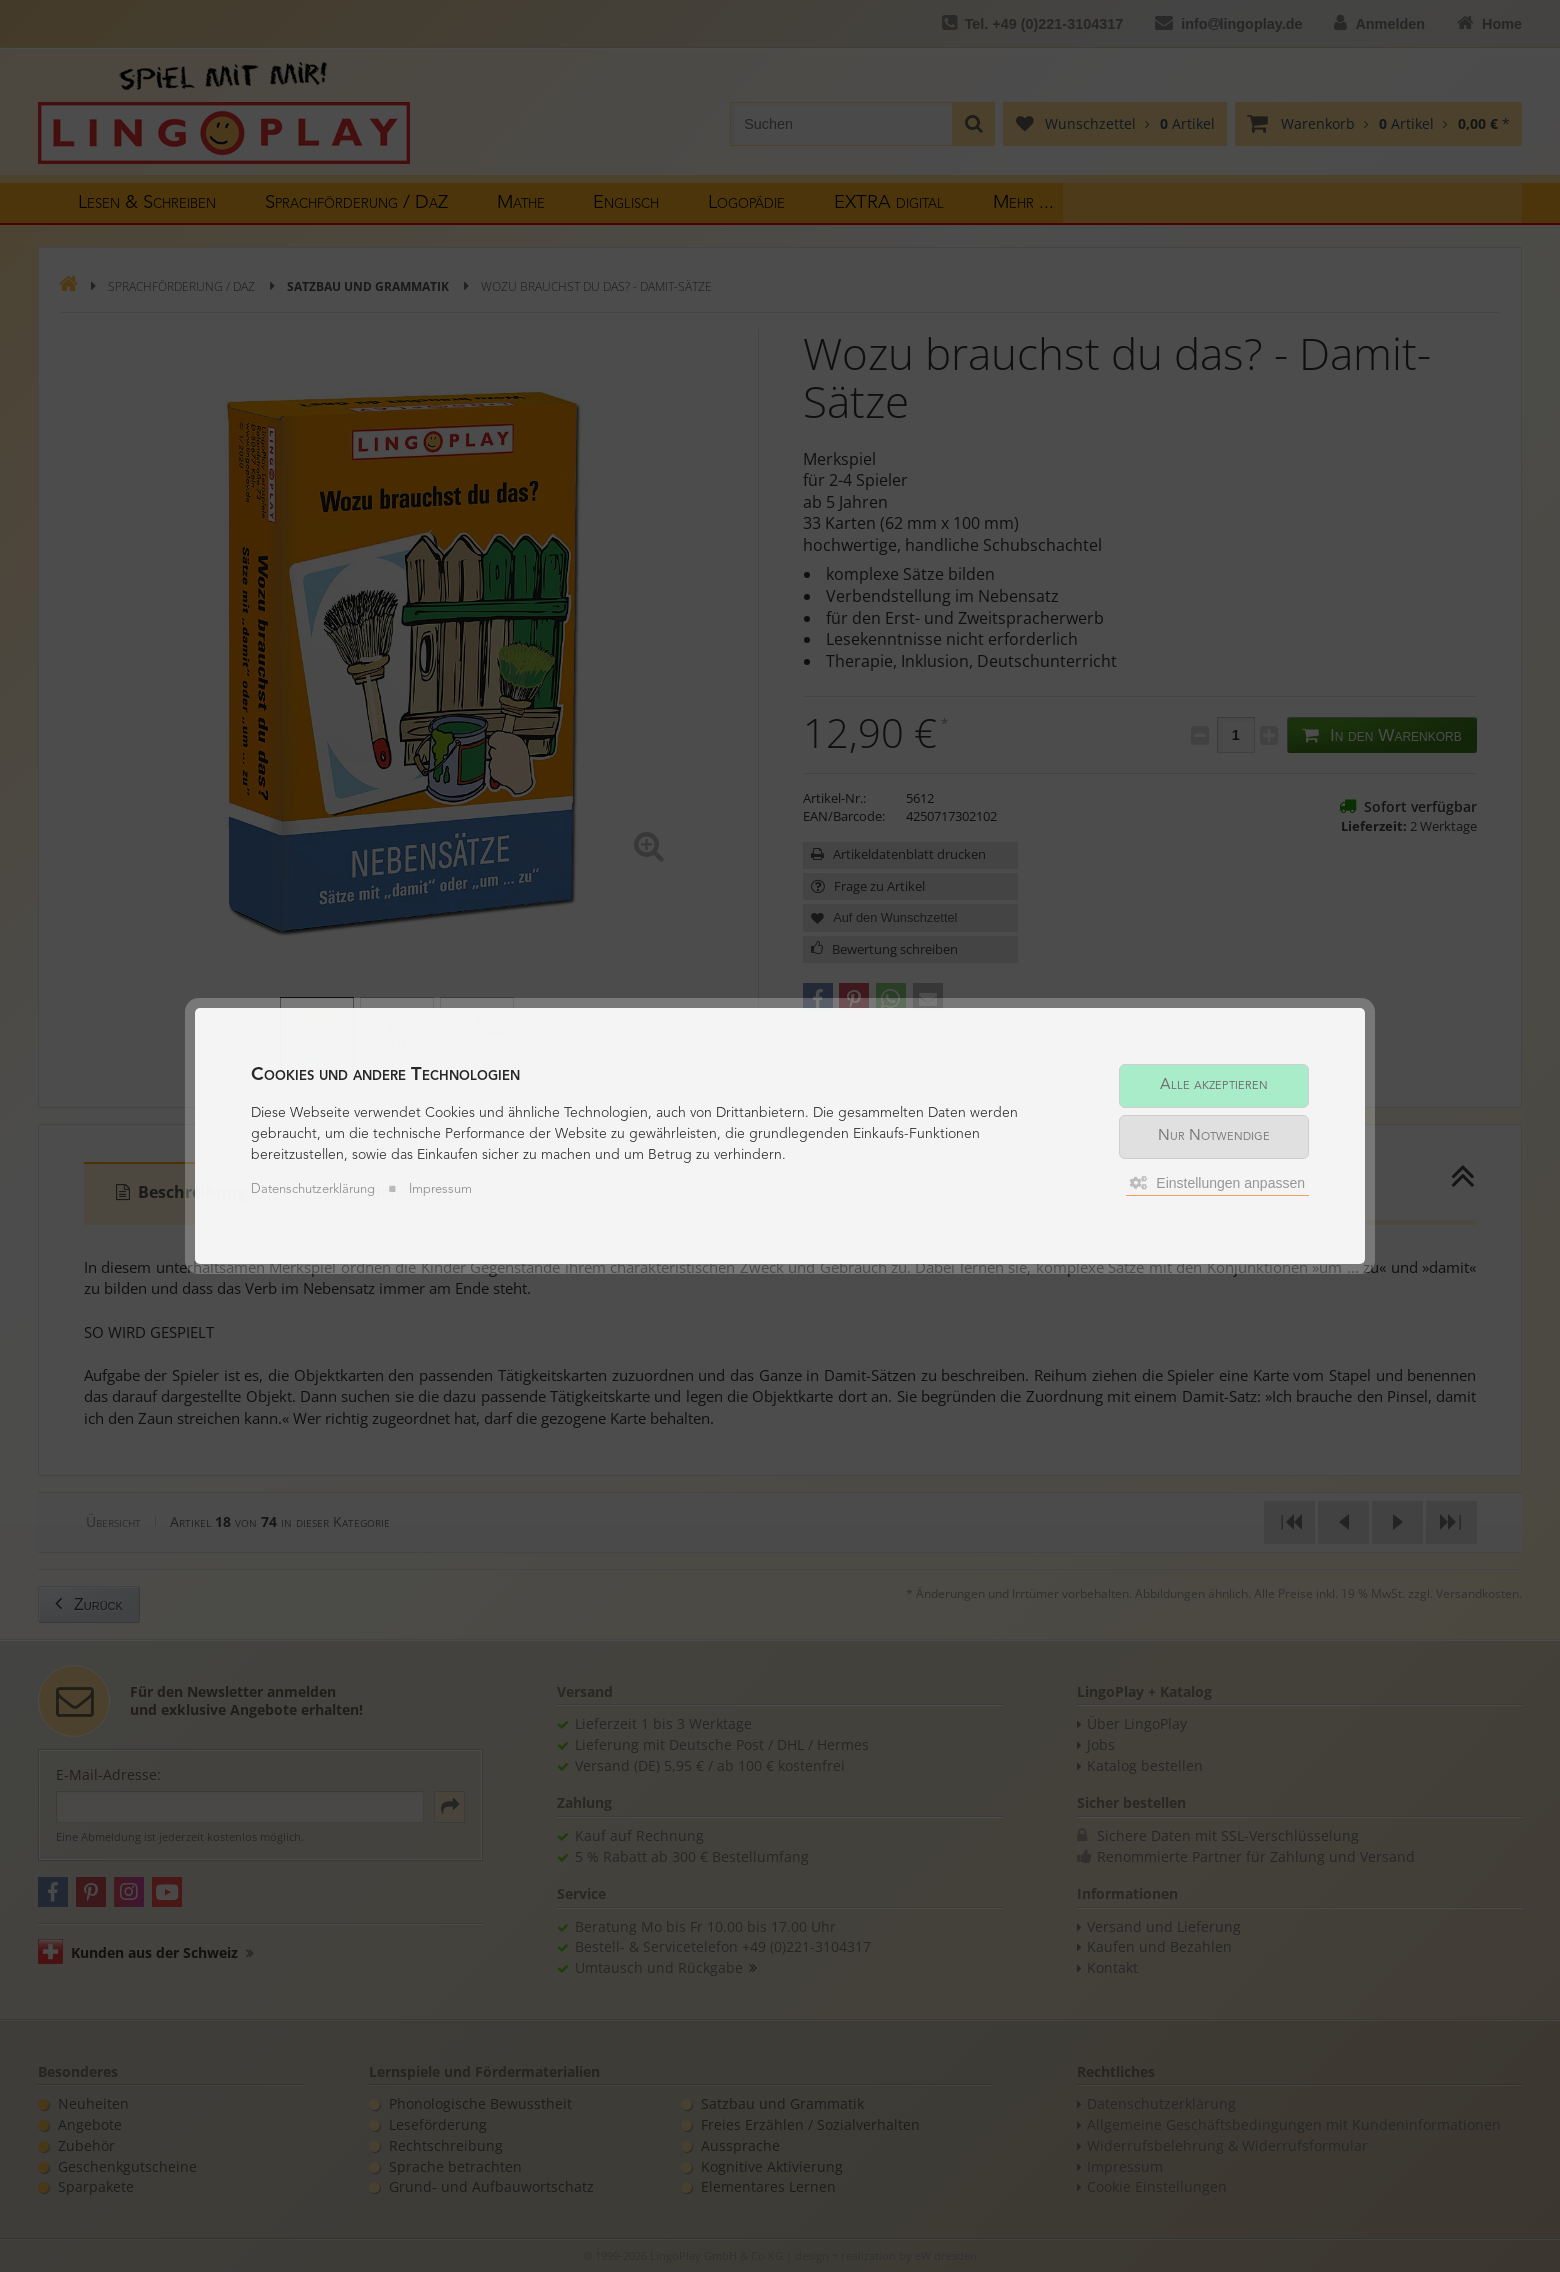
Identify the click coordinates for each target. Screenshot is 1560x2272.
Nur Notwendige (1214, 1136)
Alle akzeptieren (1214, 1085)
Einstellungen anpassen (1217, 1183)
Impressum (440, 1189)
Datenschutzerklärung (313, 1189)
